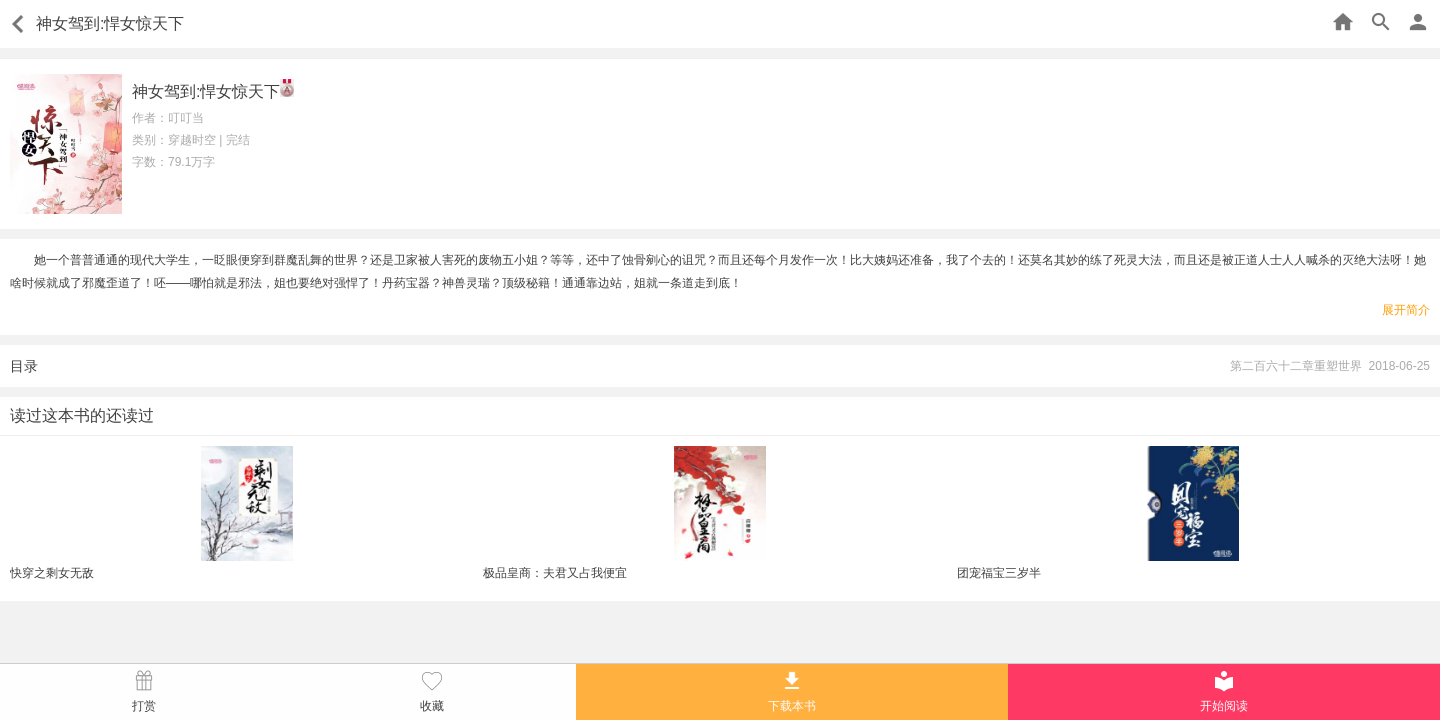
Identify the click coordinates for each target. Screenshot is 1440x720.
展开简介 (1406, 310)
